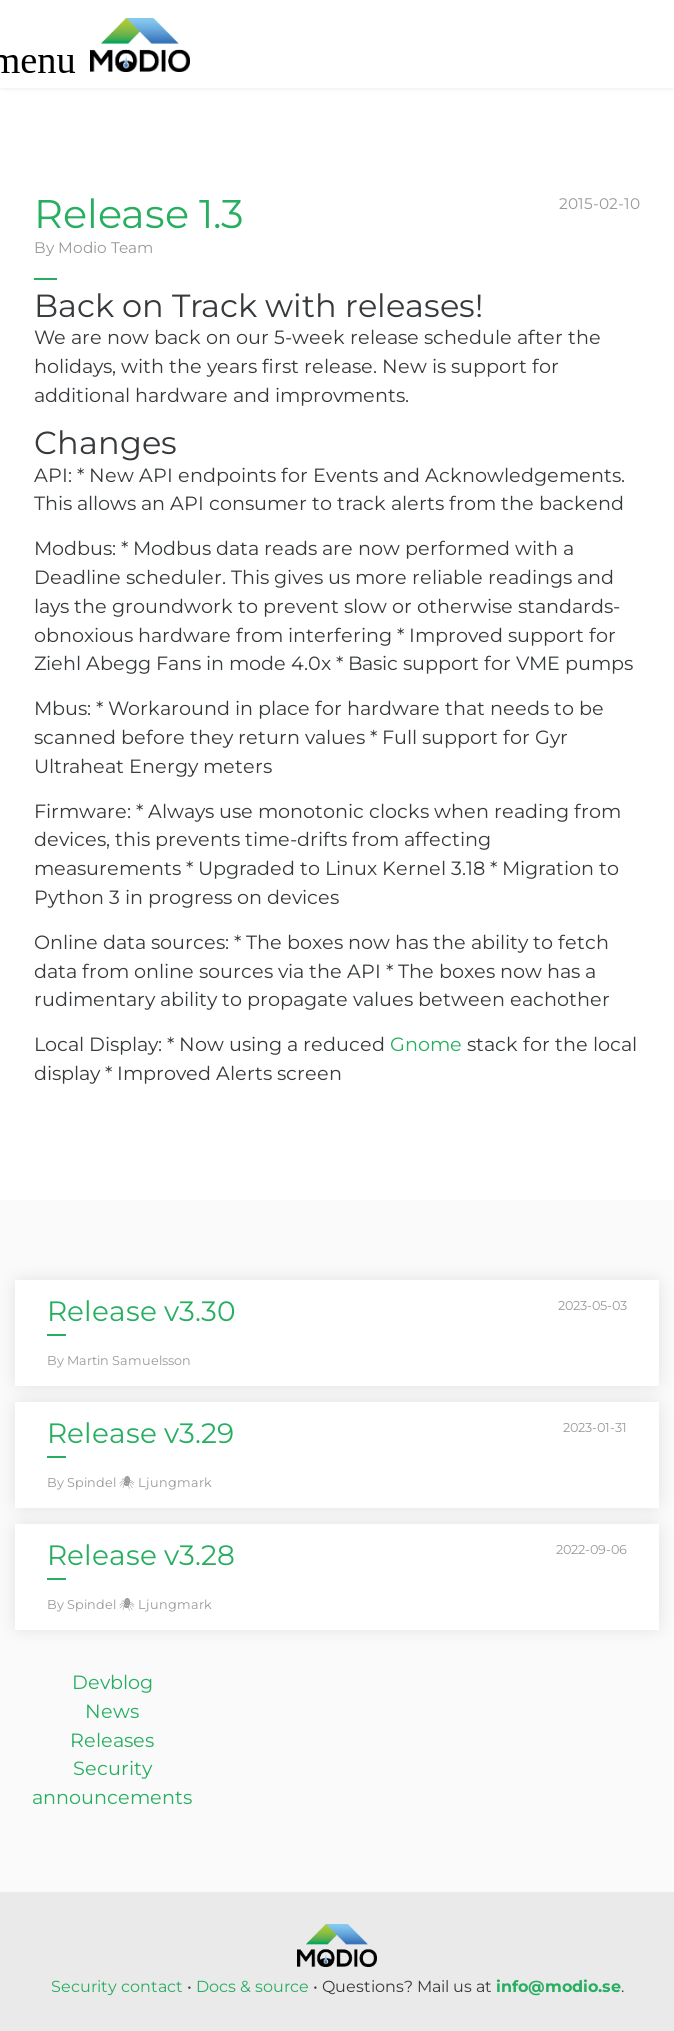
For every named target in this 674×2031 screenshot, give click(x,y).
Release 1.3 (139, 213)
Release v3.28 (141, 1555)
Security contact (117, 1986)
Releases (112, 1740)
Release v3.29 (140, 1433)
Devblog (112, 1682)
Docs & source (252, 1986)
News (112, 1711)
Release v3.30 (141, 1311)
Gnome (426, 1044)
